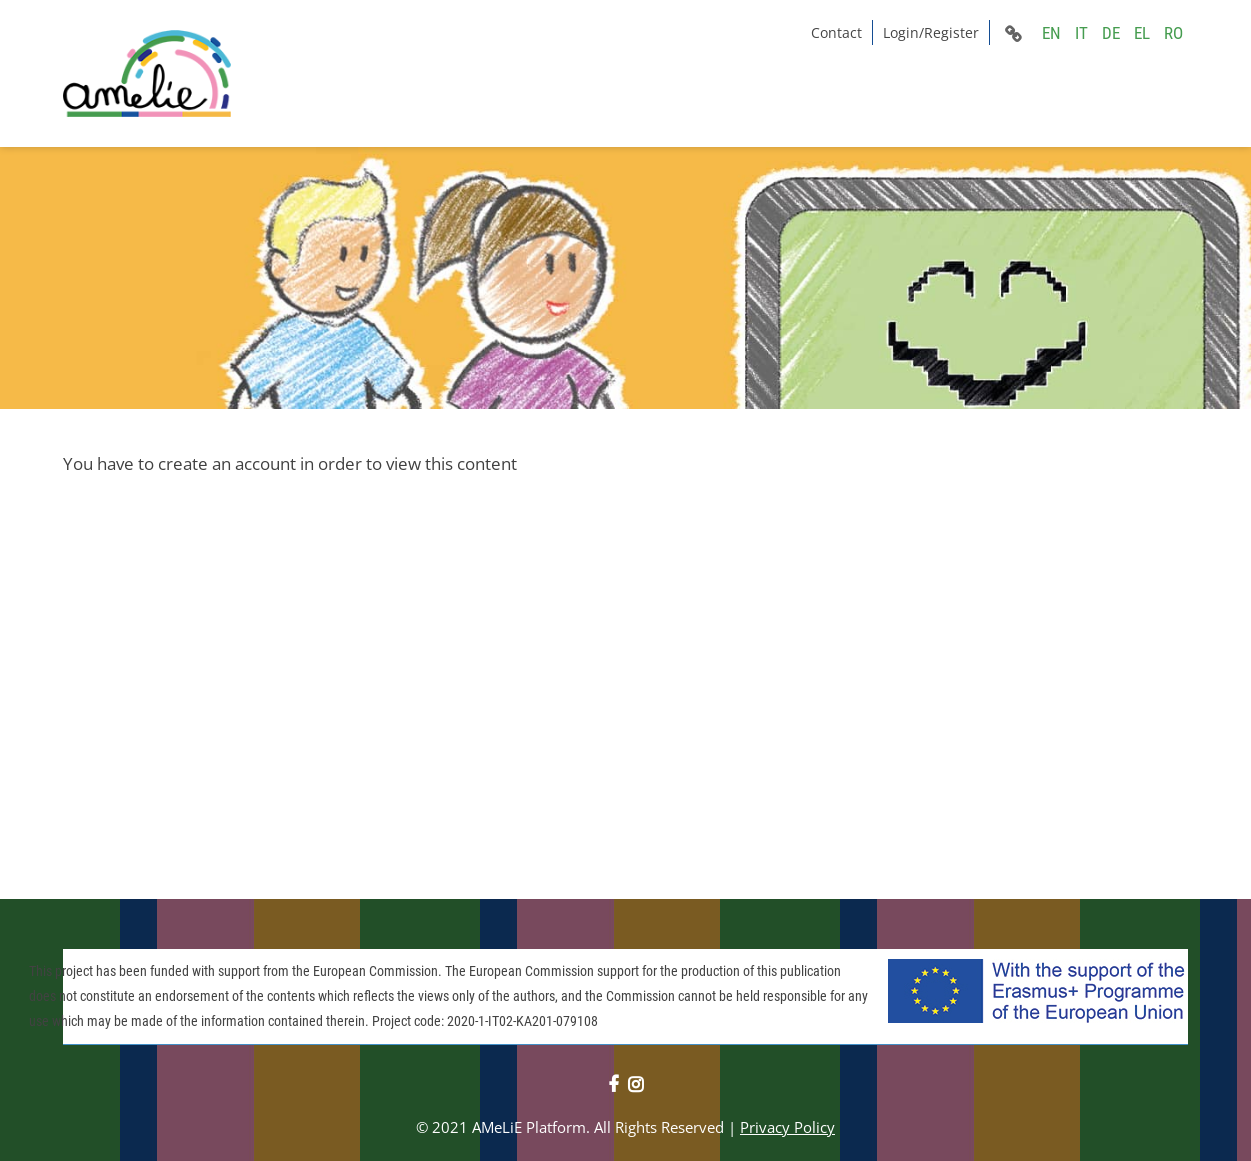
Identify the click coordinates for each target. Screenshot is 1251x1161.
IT (1081, 33)
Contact (836, 32)
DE (1111, 33)
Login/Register (931, 32)
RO (1173, 33)
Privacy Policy (787, 1127)
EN (1051, 33)
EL (1142, 33)
